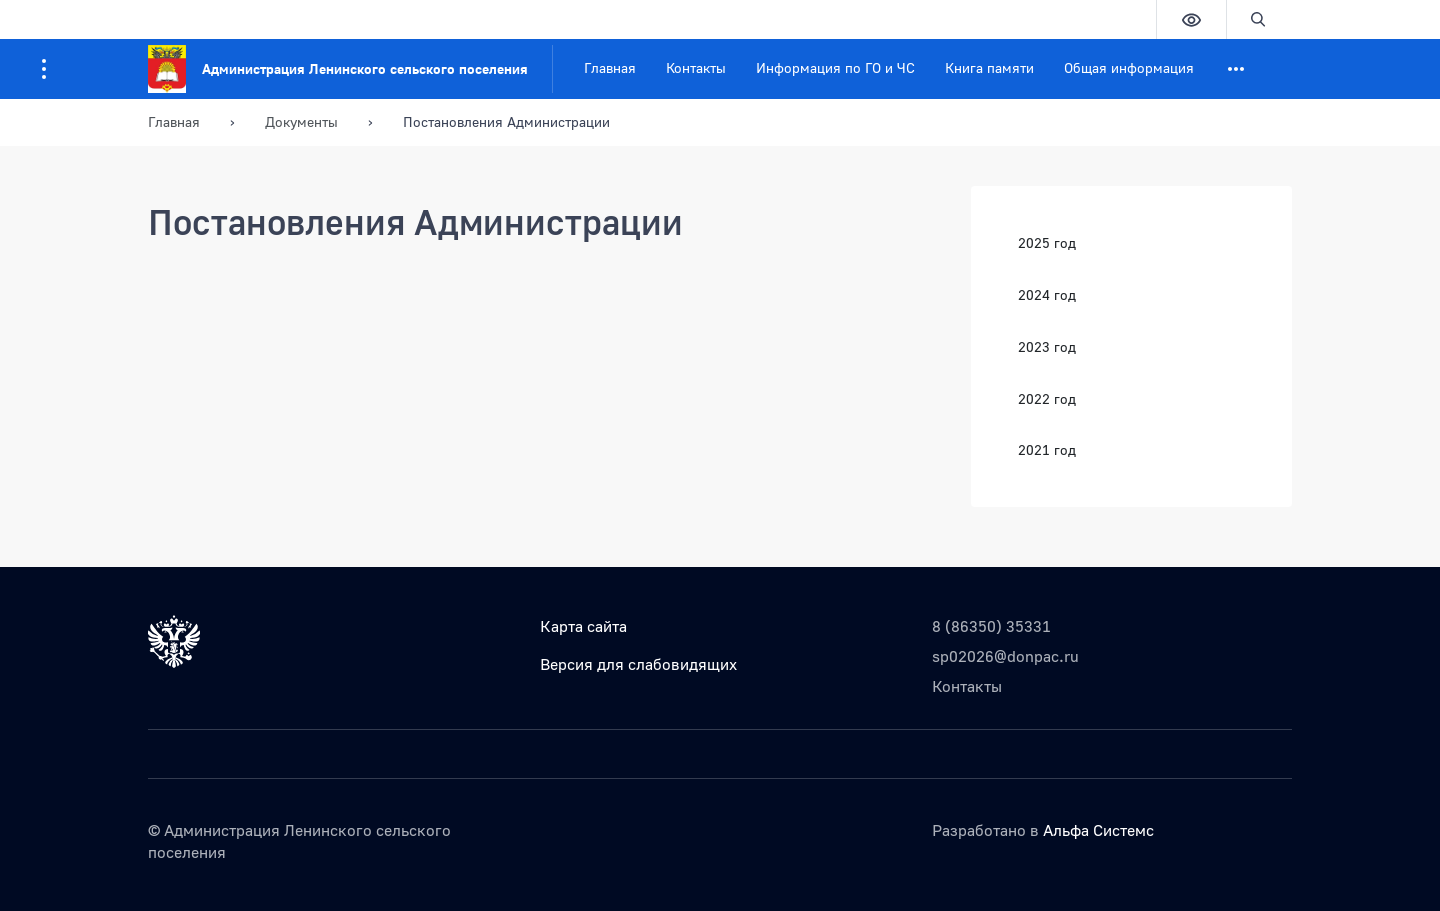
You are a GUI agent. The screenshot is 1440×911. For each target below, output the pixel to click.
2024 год (1047, 294)
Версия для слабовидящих (638, 664)
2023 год (1047, 346)
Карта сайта (583, 626)
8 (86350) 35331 (991, 626)
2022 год (1047, 398)
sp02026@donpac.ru (1005, 656)
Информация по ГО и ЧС (835, 67)
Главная (610, 67)
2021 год (1047, 449)
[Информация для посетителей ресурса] (44, 69)
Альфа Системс (1098, 830)
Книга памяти (989, 67)
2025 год (1047, 242)
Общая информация (1129, 67)
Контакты (696, 67)
